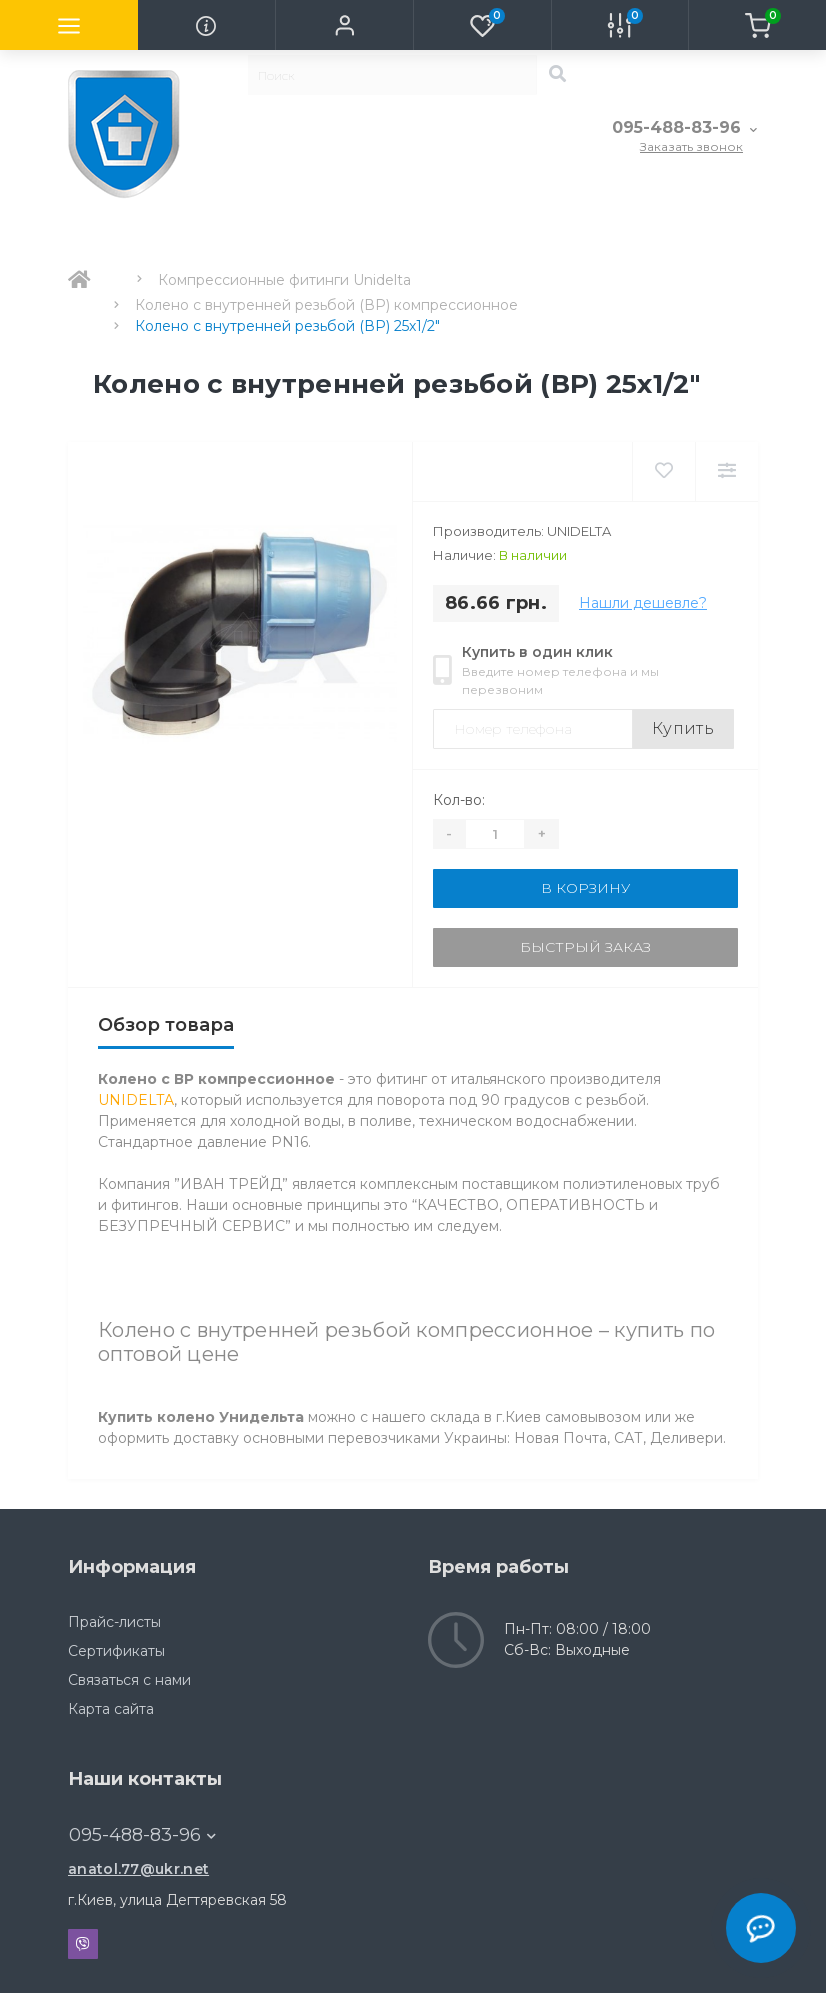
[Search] (557, 75)
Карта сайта (111, 1709)
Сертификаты (116, 1651)
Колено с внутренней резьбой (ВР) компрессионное (326, 305)
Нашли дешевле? (643, 603)
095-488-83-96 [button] (142, 1835)
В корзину (585, 888)
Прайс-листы (114, 1622)
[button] (344, 25)
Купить (683, 728)
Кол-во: (459, 800)
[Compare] (726, 471)
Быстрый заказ (585, 947)
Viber (83, 1944)
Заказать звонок (691, 146)
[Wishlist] (663, 471)
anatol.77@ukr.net (138, 1869)
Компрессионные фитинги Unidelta (284, 280)
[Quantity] (495, 834)
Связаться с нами (129, 1680)
